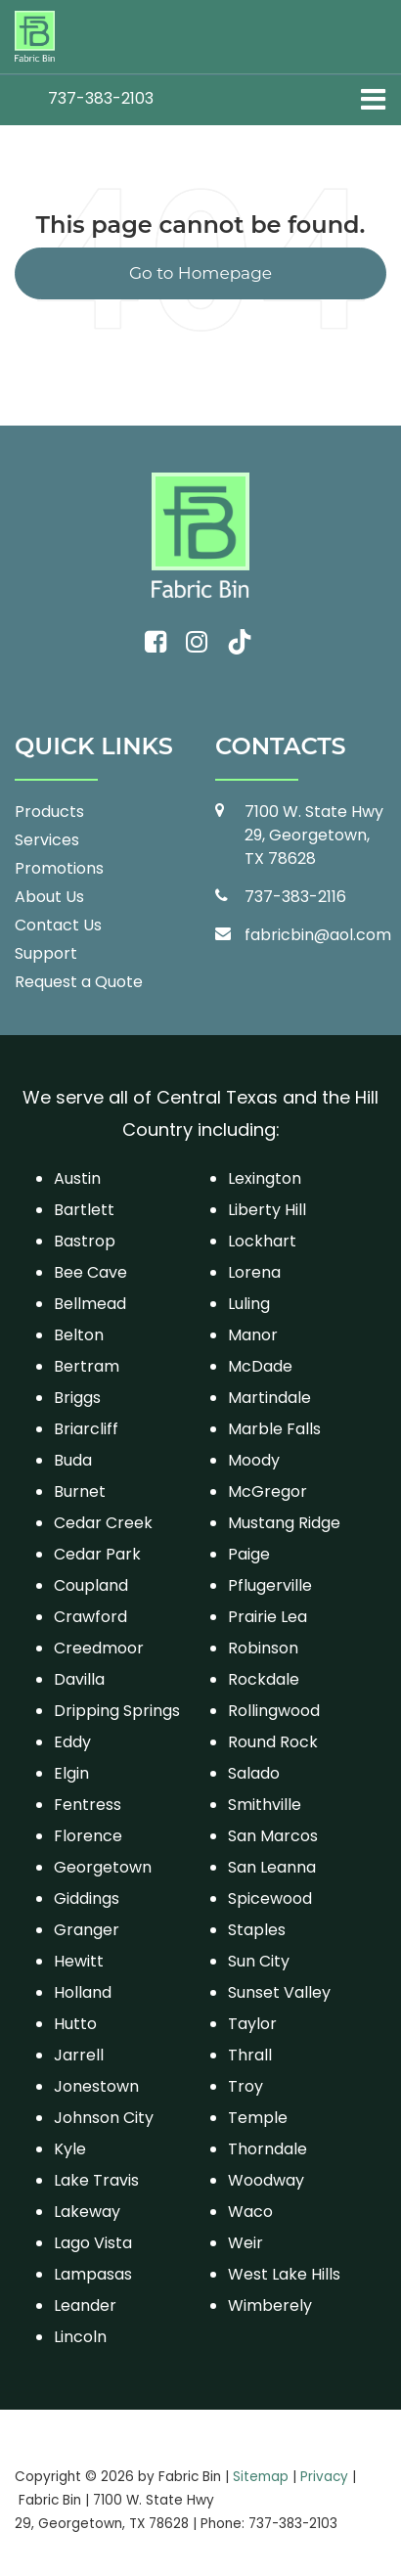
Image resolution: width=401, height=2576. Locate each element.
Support (46, 953)
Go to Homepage (200, 273)
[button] (100, 98)
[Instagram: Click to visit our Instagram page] (196, 643)
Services (47, 840)
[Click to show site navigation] (373, 100)
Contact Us (58, 925)
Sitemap (261, 2476)
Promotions (59, 868)
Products (49, 811)
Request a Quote (79, 982)
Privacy (324, 2476)
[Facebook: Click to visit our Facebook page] (155, 643)
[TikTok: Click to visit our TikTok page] (239, 643)
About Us (49, 896)
